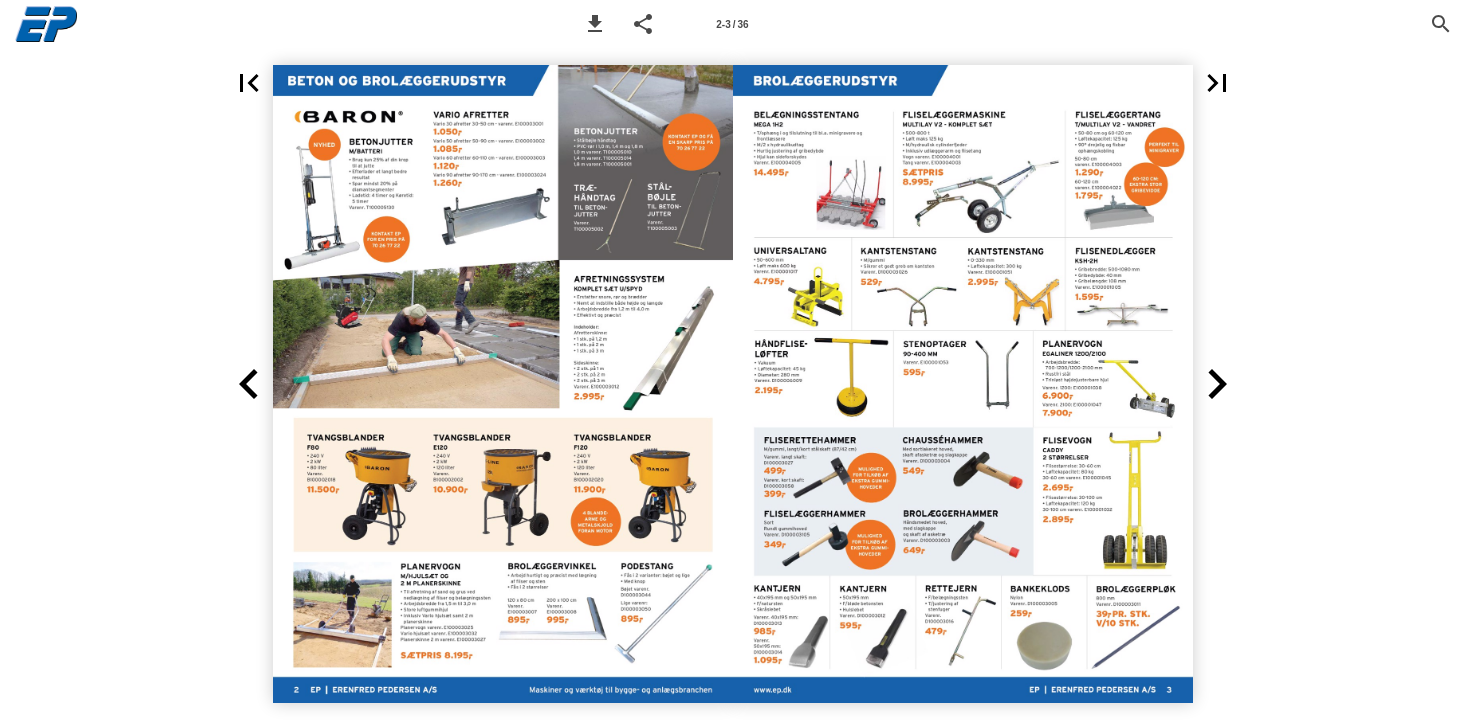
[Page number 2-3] (732, 24)
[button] (595, 24)
